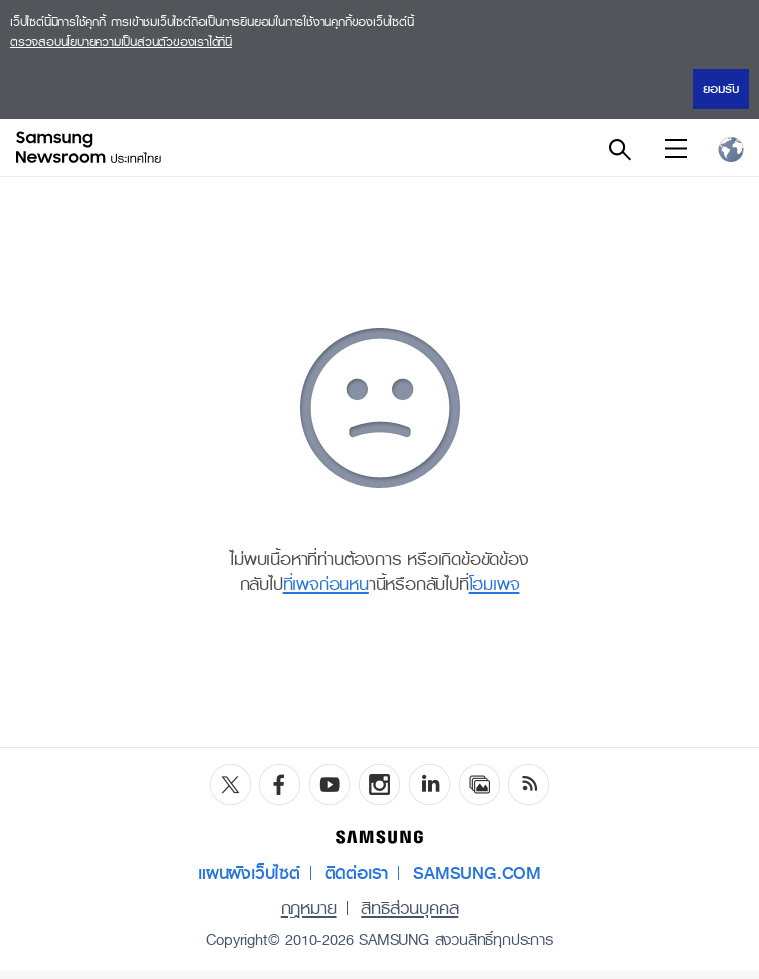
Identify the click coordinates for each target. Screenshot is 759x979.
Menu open (675, 148)
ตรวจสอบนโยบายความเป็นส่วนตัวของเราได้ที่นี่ (121, 42)
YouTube (329, 784)
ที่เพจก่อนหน (326, 584)
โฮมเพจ (494, 584)
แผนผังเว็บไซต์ (249, 873)
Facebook (279, 784)
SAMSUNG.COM (477, 873)
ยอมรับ (721, 89)
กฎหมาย (309, 908)
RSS (528, 784)
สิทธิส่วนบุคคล (409, 908)
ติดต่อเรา (357, 873)
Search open (619, 148)
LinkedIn (429, 784)
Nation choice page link (731, 148)
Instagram (379, 784)
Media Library (479, 784)
